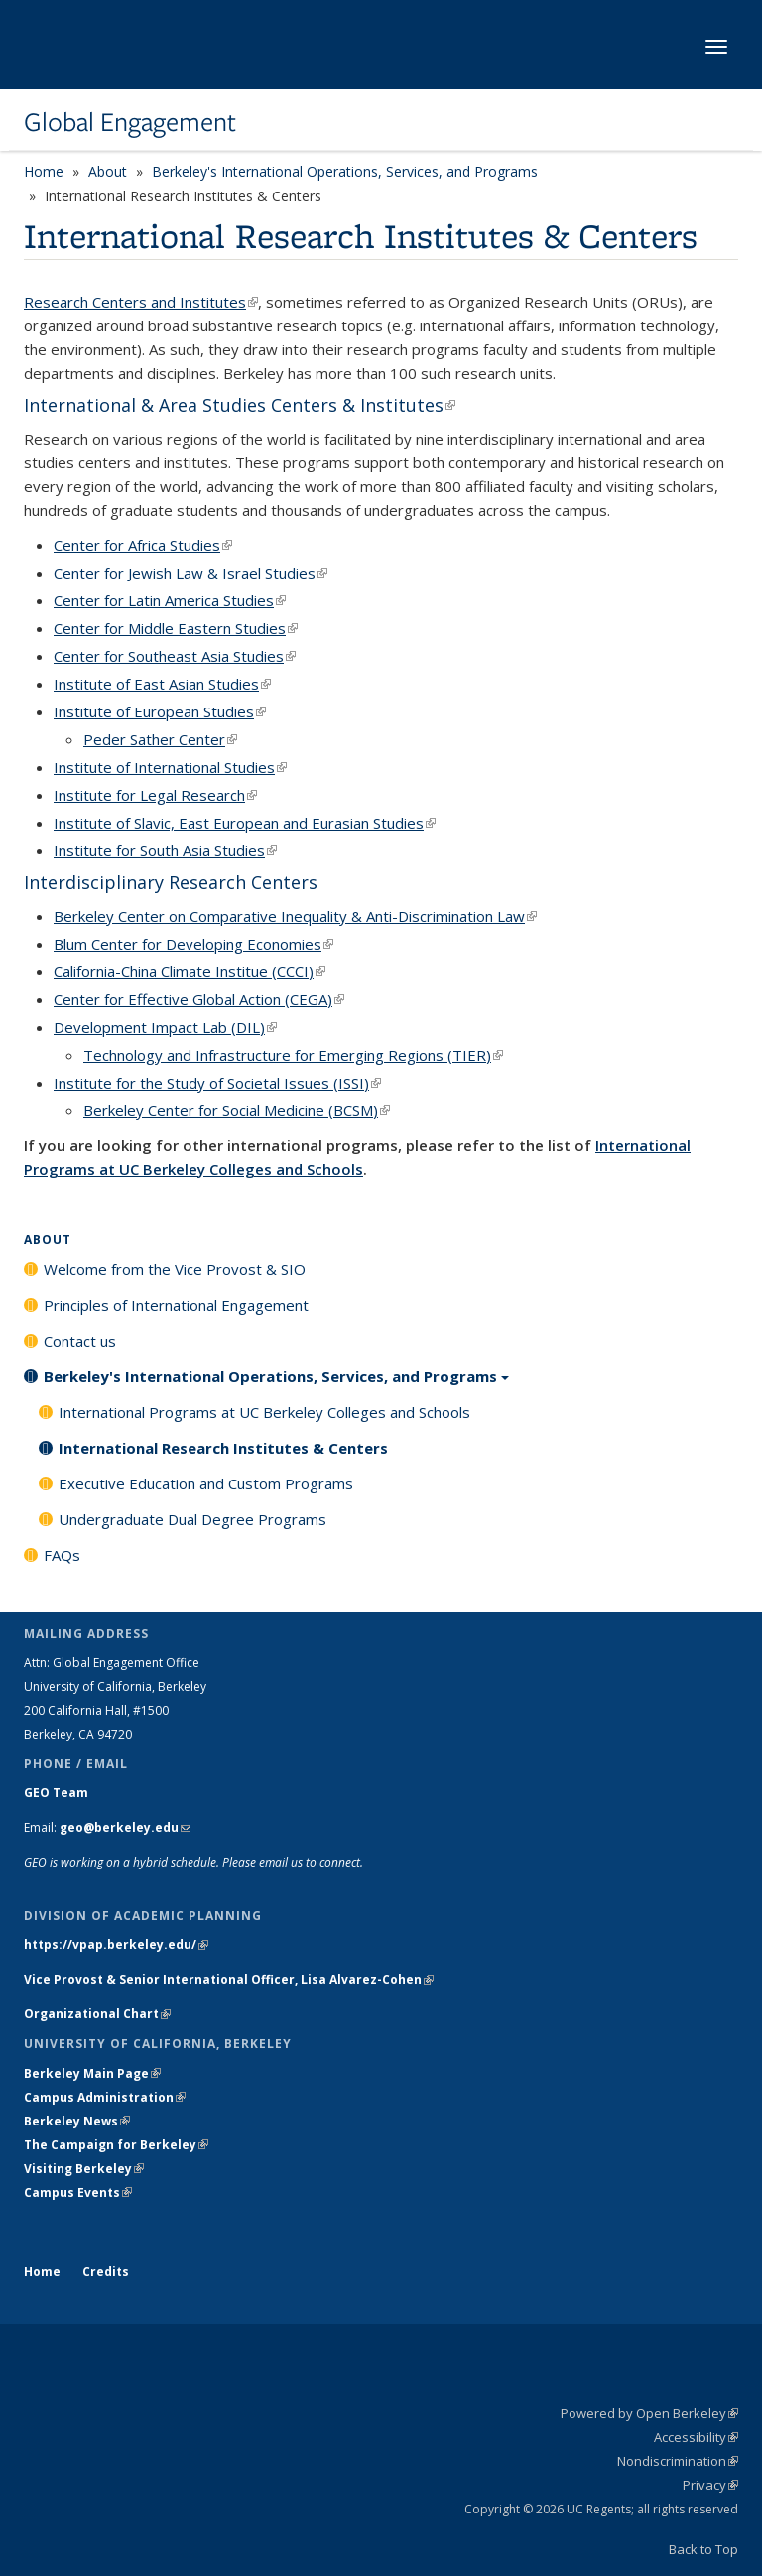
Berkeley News (77, 2121)
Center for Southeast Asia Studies (175, 656)
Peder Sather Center (160, 739)
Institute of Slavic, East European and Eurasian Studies (245, 823)
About (107, 171)
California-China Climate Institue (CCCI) (189, 971)
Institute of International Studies (170, 767)
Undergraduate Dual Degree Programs (192, 1519)
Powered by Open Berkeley (649, 2413)
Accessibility (696, 2437)
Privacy (710, 2485)
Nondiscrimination (677, 2461)
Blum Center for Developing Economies (193, 944)
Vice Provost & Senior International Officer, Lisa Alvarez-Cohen (229, 1979)
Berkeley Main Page (92, 2073)
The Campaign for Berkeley (116, 2144)
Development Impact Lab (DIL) (165, 1027)
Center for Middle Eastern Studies (176, 628)
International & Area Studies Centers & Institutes (239, 405)
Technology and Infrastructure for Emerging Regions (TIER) (293, 1055)
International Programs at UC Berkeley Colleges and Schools (264, 1412)
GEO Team (56, 1792)
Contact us (80, 1341)
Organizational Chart (97, 2013)
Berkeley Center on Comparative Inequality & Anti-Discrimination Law (295, 916)
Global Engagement (130, 122)
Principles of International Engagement (176, 1305)
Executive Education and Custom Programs (206, 1483)
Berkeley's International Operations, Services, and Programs (345, 171)
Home (44, 171)
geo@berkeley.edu (125, 1827)
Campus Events (78, 2192)
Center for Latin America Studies (170, 600)
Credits (105, 2271)
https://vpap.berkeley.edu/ (116, 1944)
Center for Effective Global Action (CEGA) (199, 999)
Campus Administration (105, 2097)
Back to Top (703, 2549)
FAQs (62, 1555)
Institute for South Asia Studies (165, 850)
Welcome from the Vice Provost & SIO (175, 1269)
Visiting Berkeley (84, 2168)
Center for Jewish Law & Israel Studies (190, 572)
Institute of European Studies (160, 711)
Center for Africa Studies (143, 545)
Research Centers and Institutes (141, 302)
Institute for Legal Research (155, 795)
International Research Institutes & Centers (223, 1448)
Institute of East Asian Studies (162, 684)
